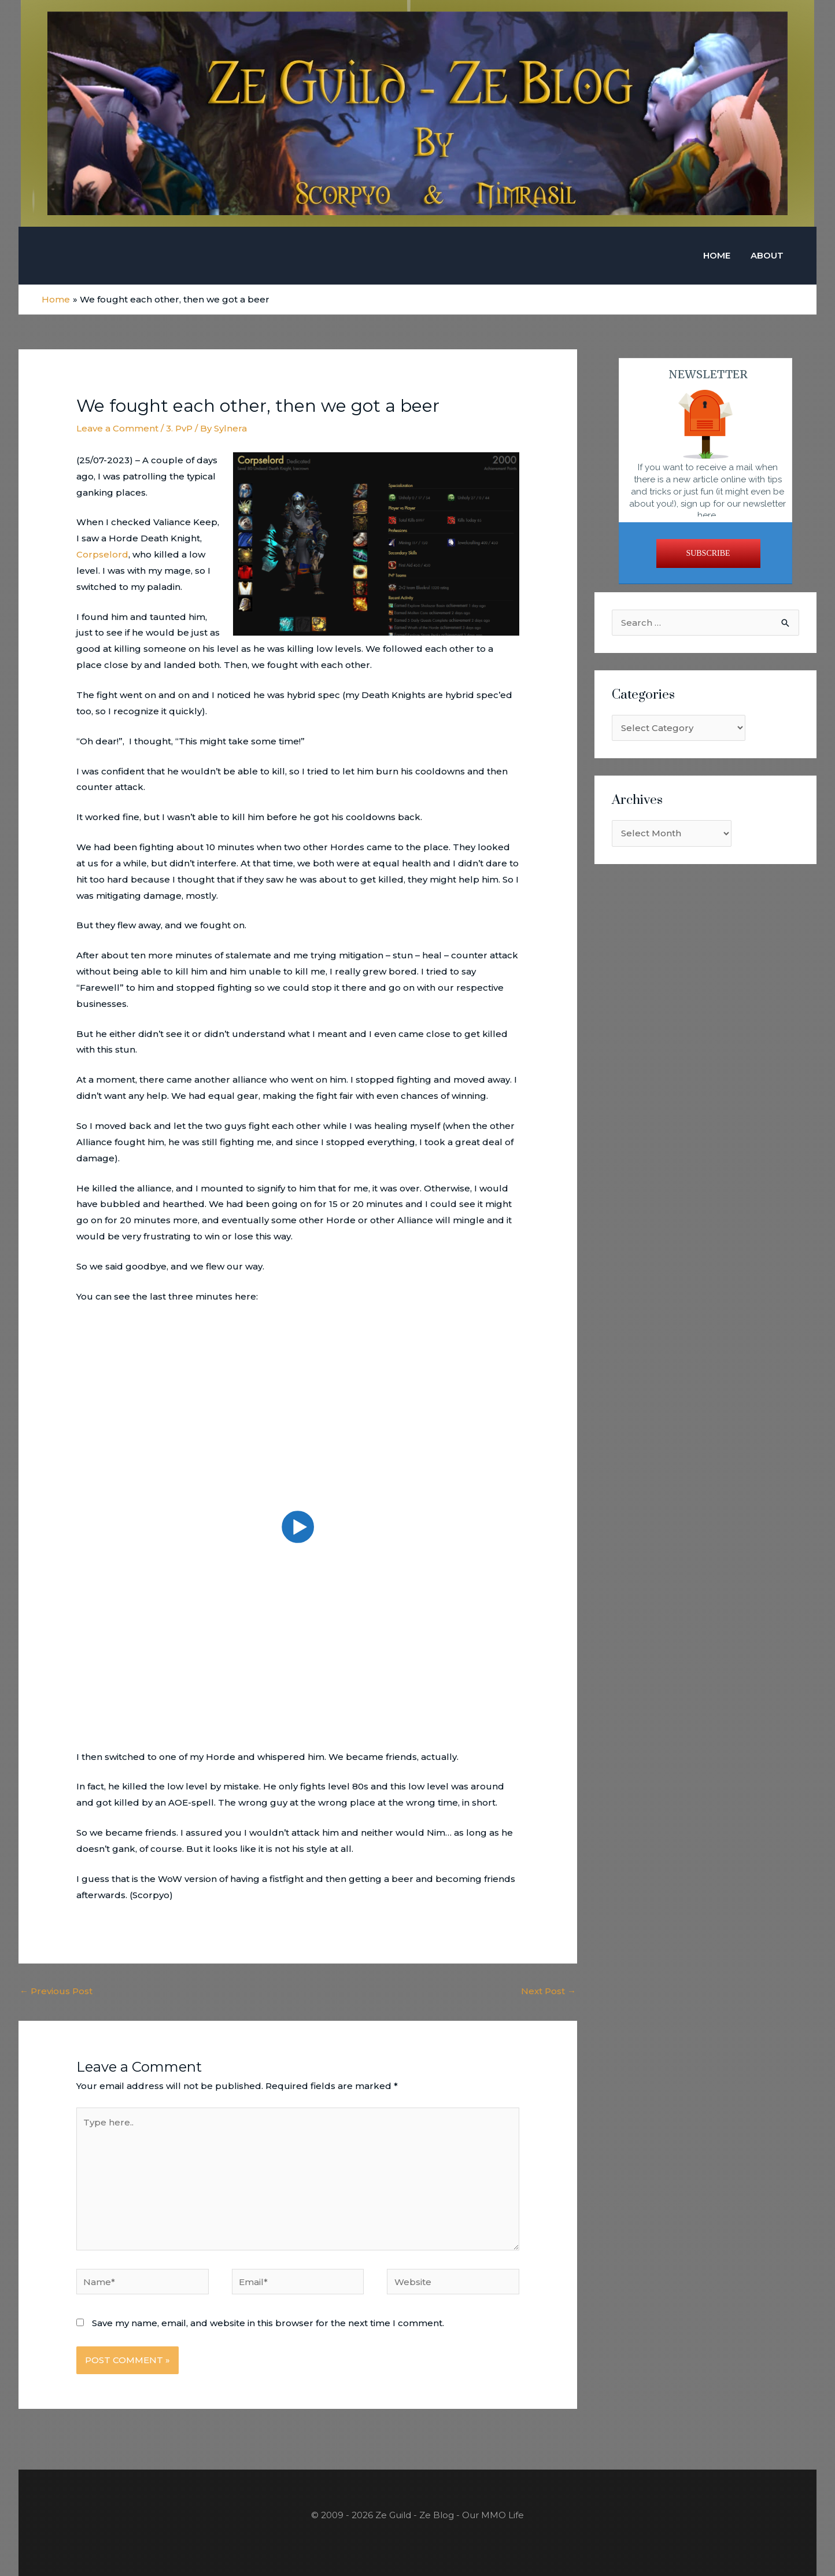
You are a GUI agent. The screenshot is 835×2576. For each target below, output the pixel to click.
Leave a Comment (117, 427)
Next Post (548, 1990)
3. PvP (179, 427)
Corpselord (102, 553)
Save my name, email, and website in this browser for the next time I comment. (268, 2322)
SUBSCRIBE (708, 552)
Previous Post (56, 1990)
